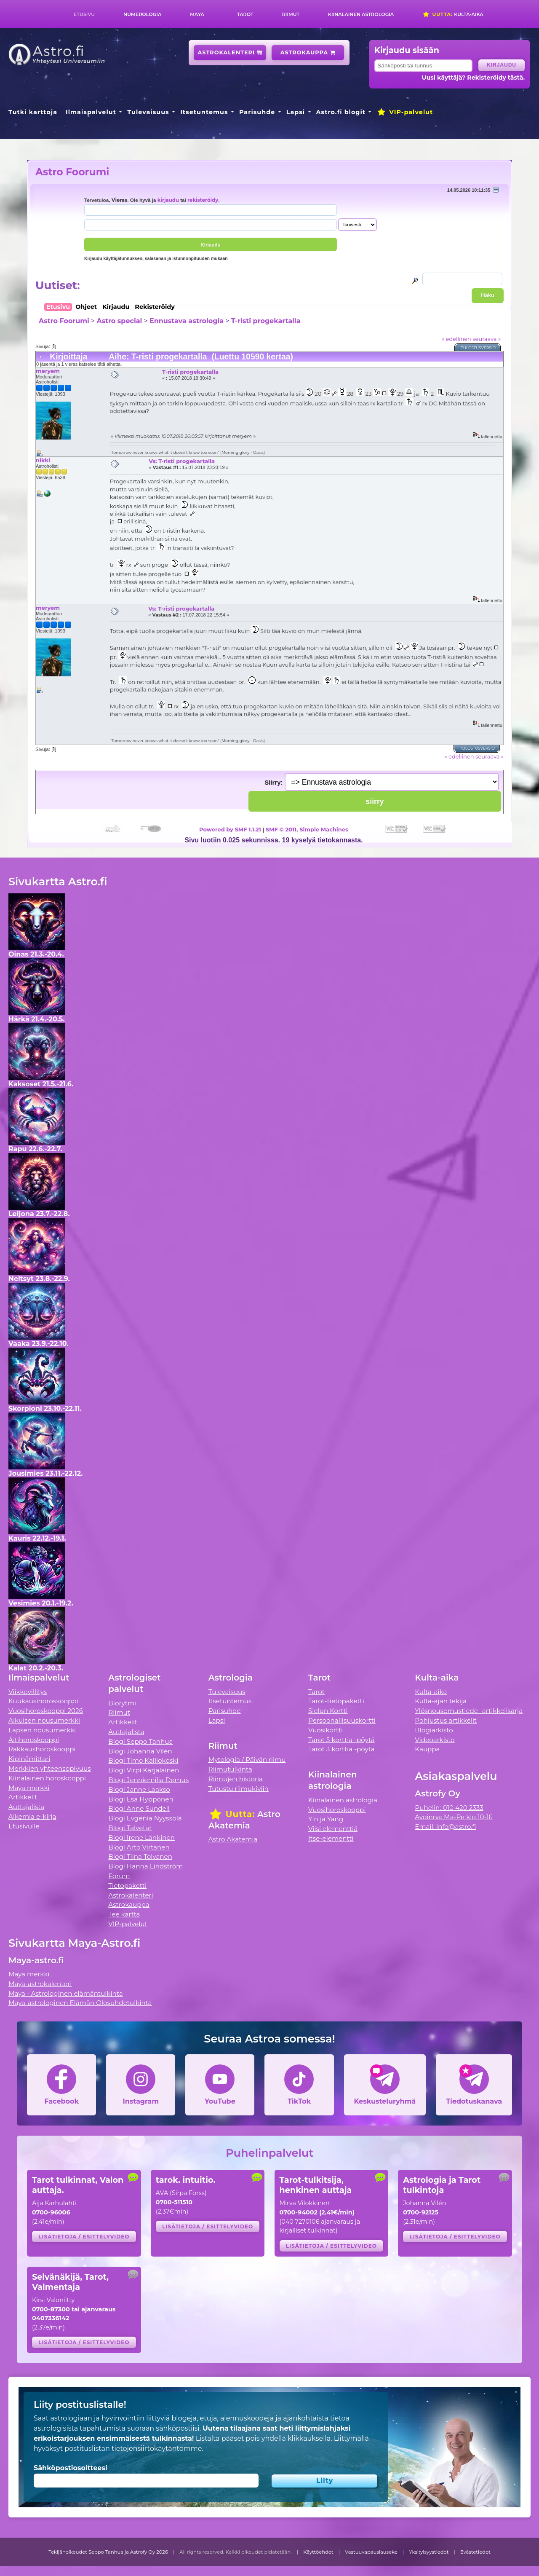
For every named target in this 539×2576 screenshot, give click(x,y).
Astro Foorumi (72, 172)
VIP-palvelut (404, 112)
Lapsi (295, 112)
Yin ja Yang (325, 1819)
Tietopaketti (127, 1886)
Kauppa (427, 1749)
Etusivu (84, 14)
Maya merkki (29, 1788)
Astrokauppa (308, 52)
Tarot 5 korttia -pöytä (341, 1740)
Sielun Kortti (328, 1711)
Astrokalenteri (230, 52)
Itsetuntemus (204, 112)
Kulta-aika (452, 14)
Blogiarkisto (434, 1730)
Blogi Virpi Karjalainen (143, 1770)
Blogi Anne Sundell (139, 1808)
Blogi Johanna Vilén (140, 1751)
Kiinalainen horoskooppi (47, 1778)
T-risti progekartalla (266, 321)
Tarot (245, 14)
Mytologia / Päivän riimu (247, 1760)
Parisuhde (257, 112)
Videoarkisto (434, 1740)
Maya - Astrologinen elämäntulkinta (65, 1993)
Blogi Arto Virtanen (138, 1847)
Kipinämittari (29, 1759)
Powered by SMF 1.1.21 (230, 829)
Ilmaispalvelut (91, 112)
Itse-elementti (331, 1838)
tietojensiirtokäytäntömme (157, 2449)
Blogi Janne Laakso (139, 1789)
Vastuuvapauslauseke (371, 2552)
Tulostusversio (478, 348)
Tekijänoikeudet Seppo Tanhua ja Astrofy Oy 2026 (108, 2552)
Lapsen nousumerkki (42, 1730)
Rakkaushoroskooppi (42, 1749)
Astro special (119, 321)
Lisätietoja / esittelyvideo (83, 2236)
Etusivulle (24, 1826)
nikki (43, 460)
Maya (197, 14)
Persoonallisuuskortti (342, 1720)
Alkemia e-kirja (32, 1816)
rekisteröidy (202, 200)
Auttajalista (26, 1807)
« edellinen (456, 338)
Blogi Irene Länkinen (141, 1837)
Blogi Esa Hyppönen (140, 1799)
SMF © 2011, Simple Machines (307, 829)
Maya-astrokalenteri (40, 1984)
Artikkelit (22, 1797)
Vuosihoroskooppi (337, 1810)
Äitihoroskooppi (33, 1740)
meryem (48, 370)
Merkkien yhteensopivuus (49, 1768)
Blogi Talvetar (130, 1828)
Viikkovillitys (27, 1692)
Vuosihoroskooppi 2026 (45, 1711)
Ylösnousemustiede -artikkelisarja (469, 1711)
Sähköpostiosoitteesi (70, 2468)
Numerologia (142, 14)
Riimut (290, 14)
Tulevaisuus (148, 112)
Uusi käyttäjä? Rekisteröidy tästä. (473, 77)
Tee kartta (124, 1914)
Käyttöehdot (318, 2552)
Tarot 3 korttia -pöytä (341, 1749)
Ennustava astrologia (186, 321)
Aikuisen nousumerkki (44, 1720)
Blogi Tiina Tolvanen (140, 1856)
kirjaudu (168, 200)
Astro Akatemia (233, 1839)
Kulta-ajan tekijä (441, 1701)
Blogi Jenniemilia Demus (148, 1780)
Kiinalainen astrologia (361, 14)
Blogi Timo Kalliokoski (143, 1760)
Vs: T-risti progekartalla (182, 461)
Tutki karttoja (32, 112)
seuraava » (486, 338)
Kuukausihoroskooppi (43, 1701)
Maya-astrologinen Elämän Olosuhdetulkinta (80, 2003)
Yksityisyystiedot (428, 2552)
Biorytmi (122, 1703)
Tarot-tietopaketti (336, 1701)
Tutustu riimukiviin (238, 1789)
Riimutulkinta (230, 1769)
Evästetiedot (475, 2552)
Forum (119, 1876)
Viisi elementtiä (333, 1829)
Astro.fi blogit (341, 112)
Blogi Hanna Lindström (145, 1866)
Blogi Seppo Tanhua (140, 1741)
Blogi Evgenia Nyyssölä (144, 1818)
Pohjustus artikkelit (446, 1720)
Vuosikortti (325, 1730)
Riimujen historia (235, 1779)
